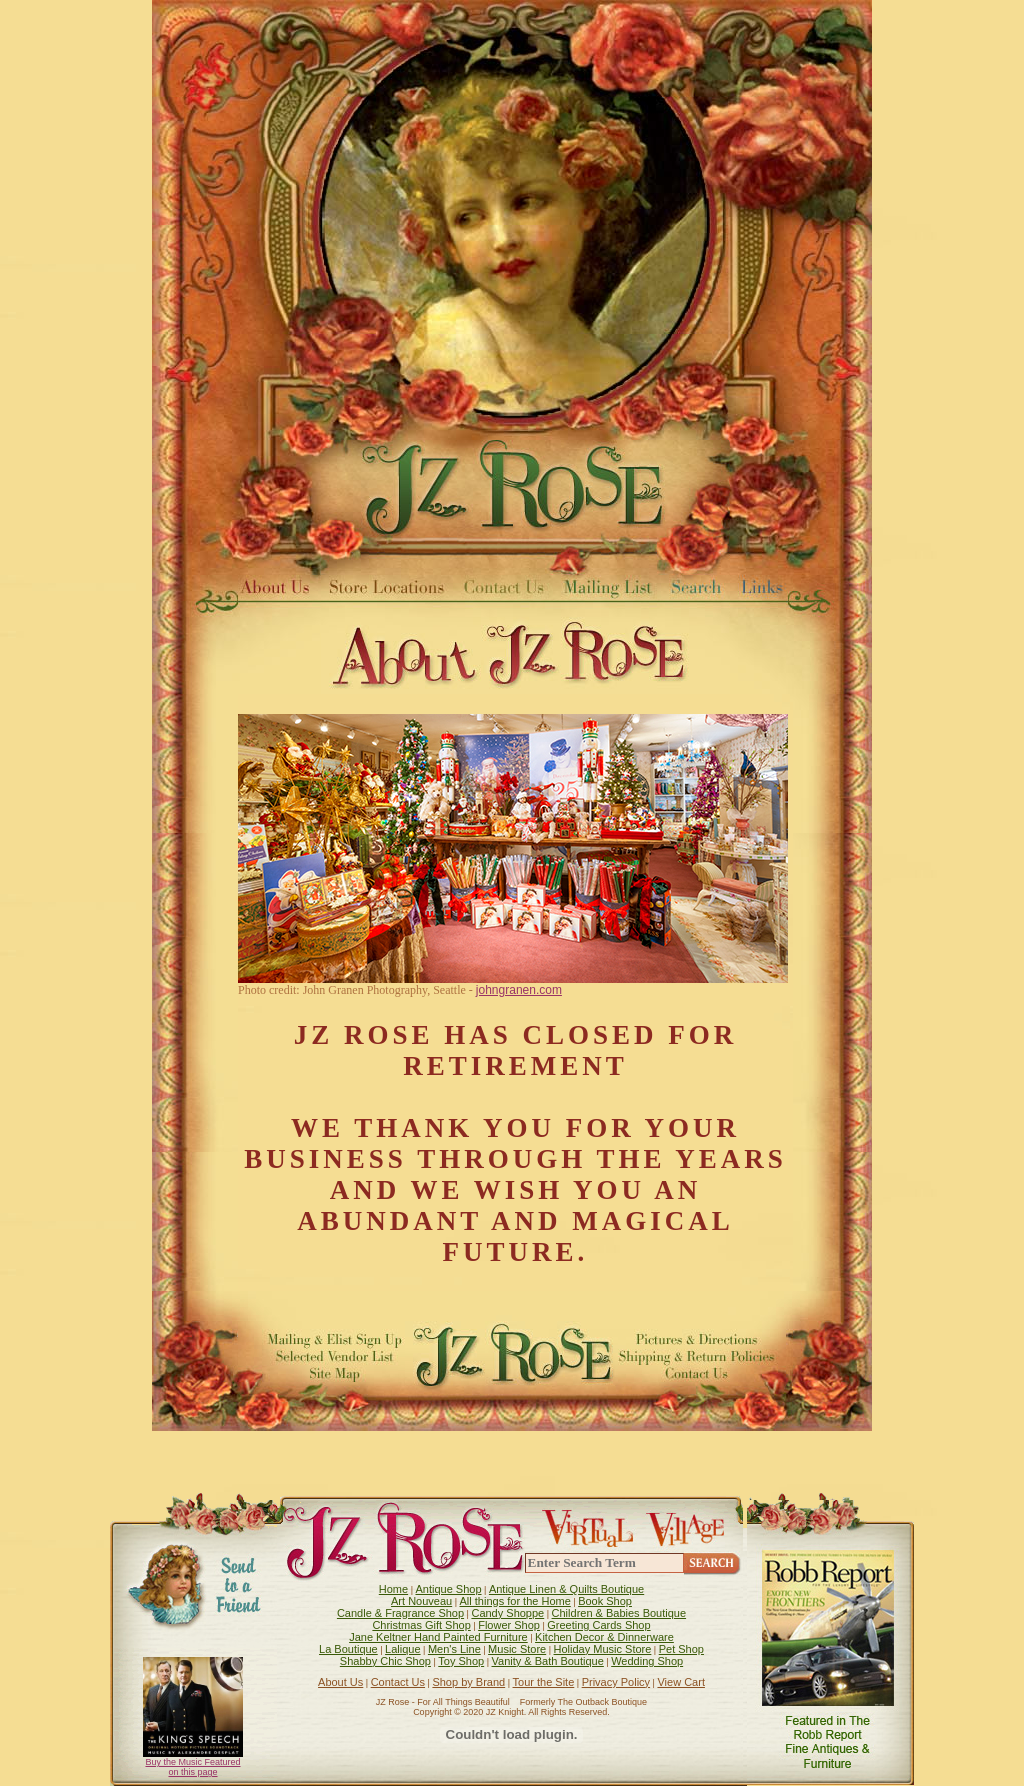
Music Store (517, 1649)
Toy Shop (461, 1661)
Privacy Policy (616, 1682)
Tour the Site (544, 1682)
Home (393, 1589)
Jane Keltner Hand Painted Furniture (438, 1637)
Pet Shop (681, 1649)
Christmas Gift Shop (421, 1625)
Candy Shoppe (507, 1613)
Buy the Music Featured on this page (192, 1767)
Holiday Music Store (603, 1649)
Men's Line (454, 1649)
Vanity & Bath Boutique (548, 1661)
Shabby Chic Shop (385, 1661)
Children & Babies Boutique (619, 1613)
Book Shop (605, 1601)
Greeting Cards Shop (598, 1625)
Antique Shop (448, 1589)
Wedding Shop (647, 1661)
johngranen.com (519, 990)
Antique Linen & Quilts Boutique (566, 1589)
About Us (340, 1682)
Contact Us (398, 1682)
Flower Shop (509, 1625)
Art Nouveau (421, 1601)
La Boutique (348, 1649)
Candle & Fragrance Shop (400, 1613)
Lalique (402, 1649)
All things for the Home (515, 1601)
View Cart (680, 1682)
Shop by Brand (468, 1682)
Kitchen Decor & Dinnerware (604, 1637)
